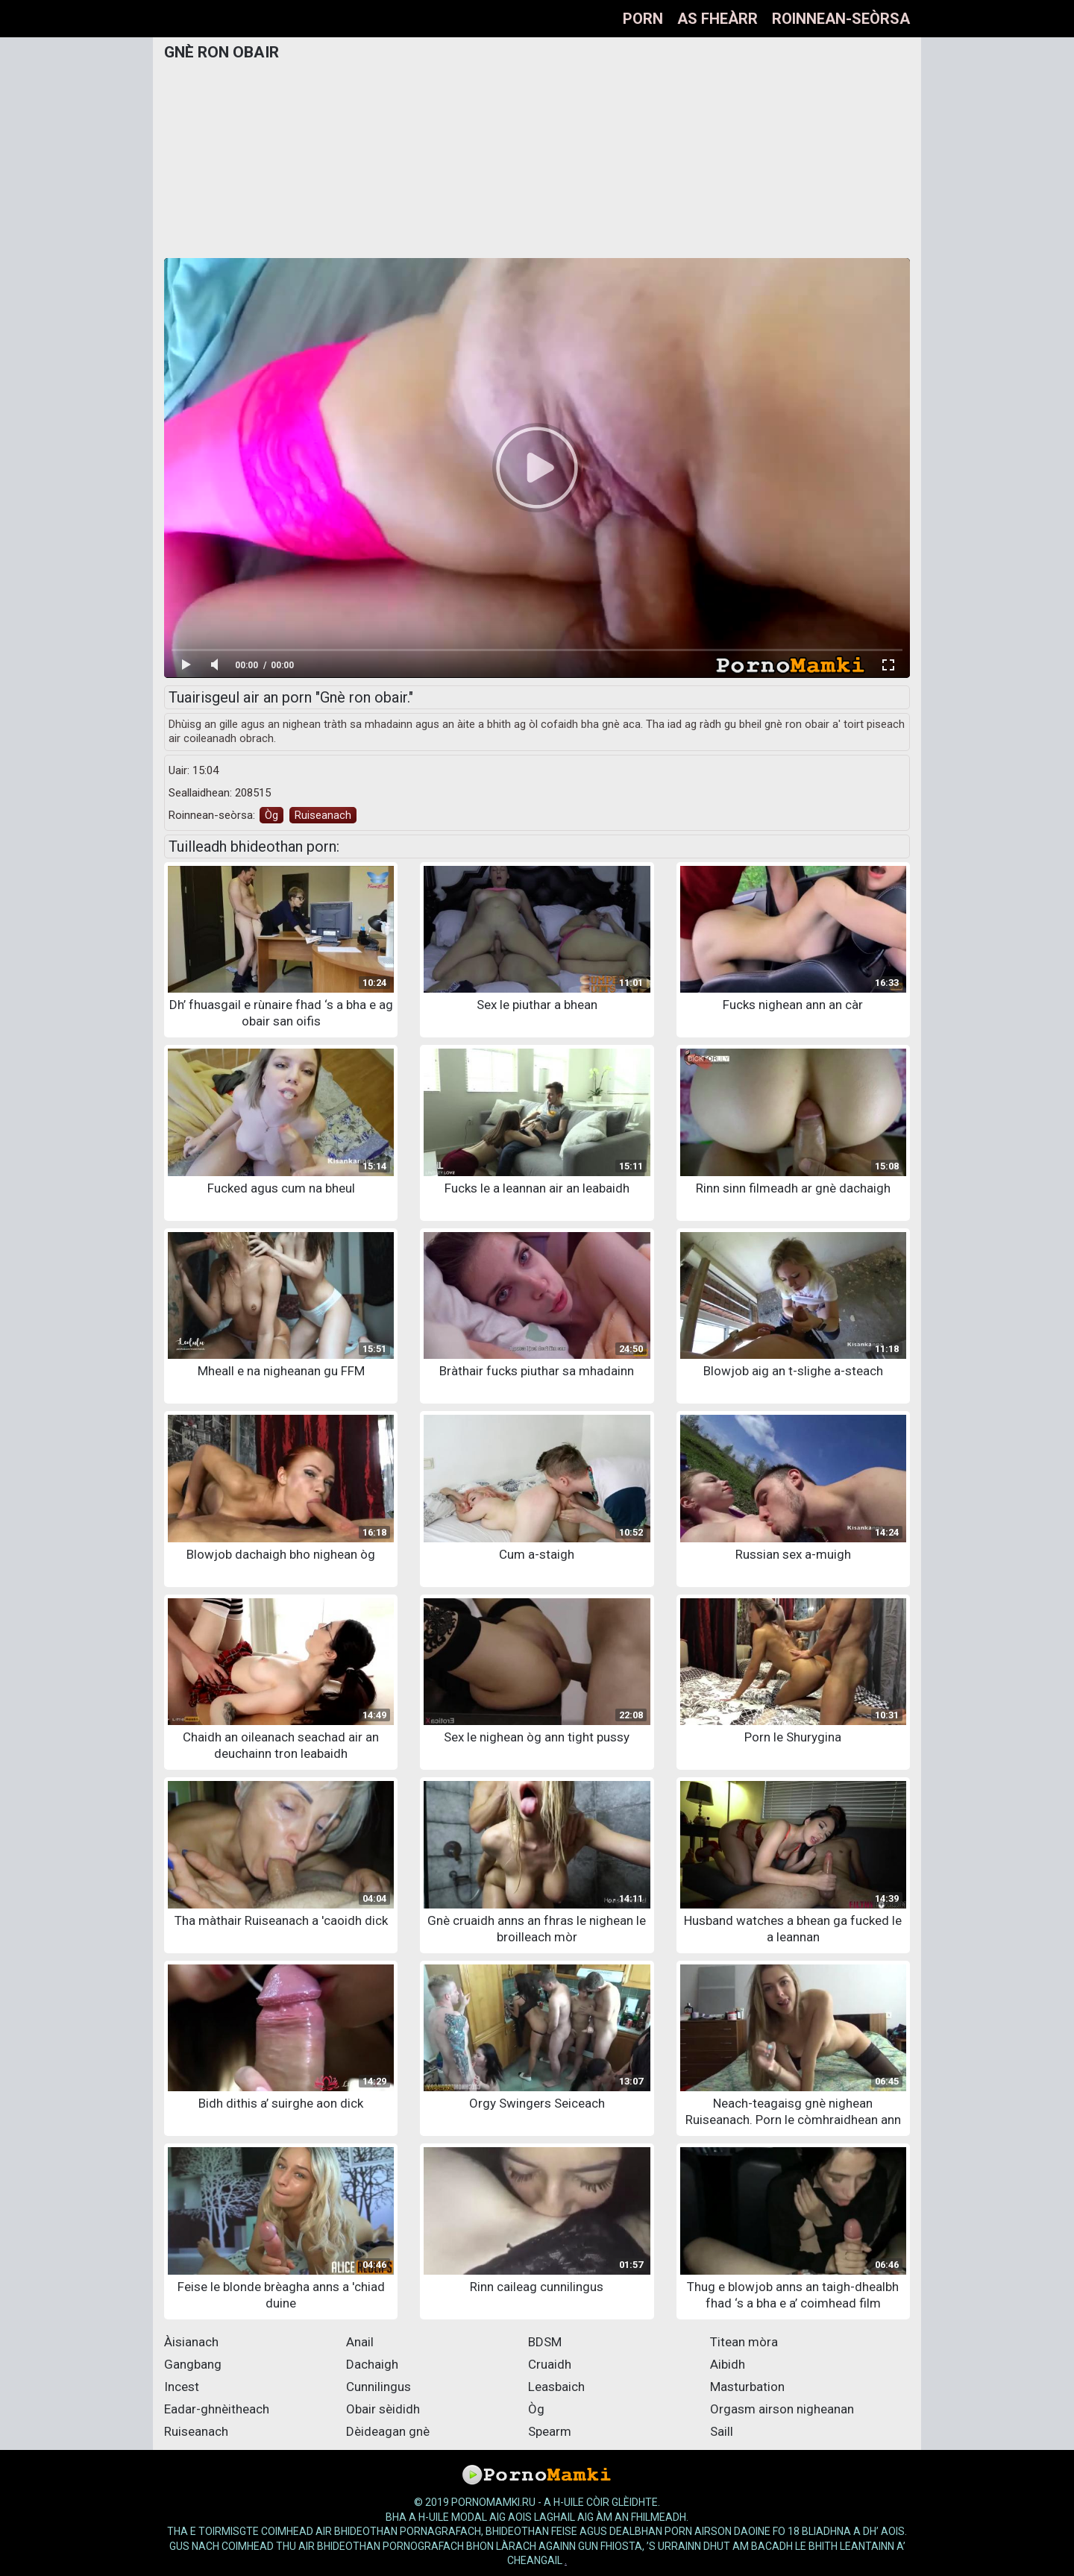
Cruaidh (549, 2364)
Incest (181, 2386)
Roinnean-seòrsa (841, 18)
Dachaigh (372, 2364)
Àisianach (191, 2341)
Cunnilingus (378, 2386)
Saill (721, 2431)
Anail (360, 2341)
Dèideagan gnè (388, 2431)
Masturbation (747, 2386)
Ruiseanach (323, 815)
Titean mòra (744, 2341)
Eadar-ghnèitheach (216, 2408)
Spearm (549, 2431)
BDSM (545, 2341)
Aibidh (727, 2364)
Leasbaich (556, 2386)
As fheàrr (717, 18)
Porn (643, 18)
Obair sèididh (383, 2408)
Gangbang (193, 2364)
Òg (271, 815)
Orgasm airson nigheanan (782, 2408)
